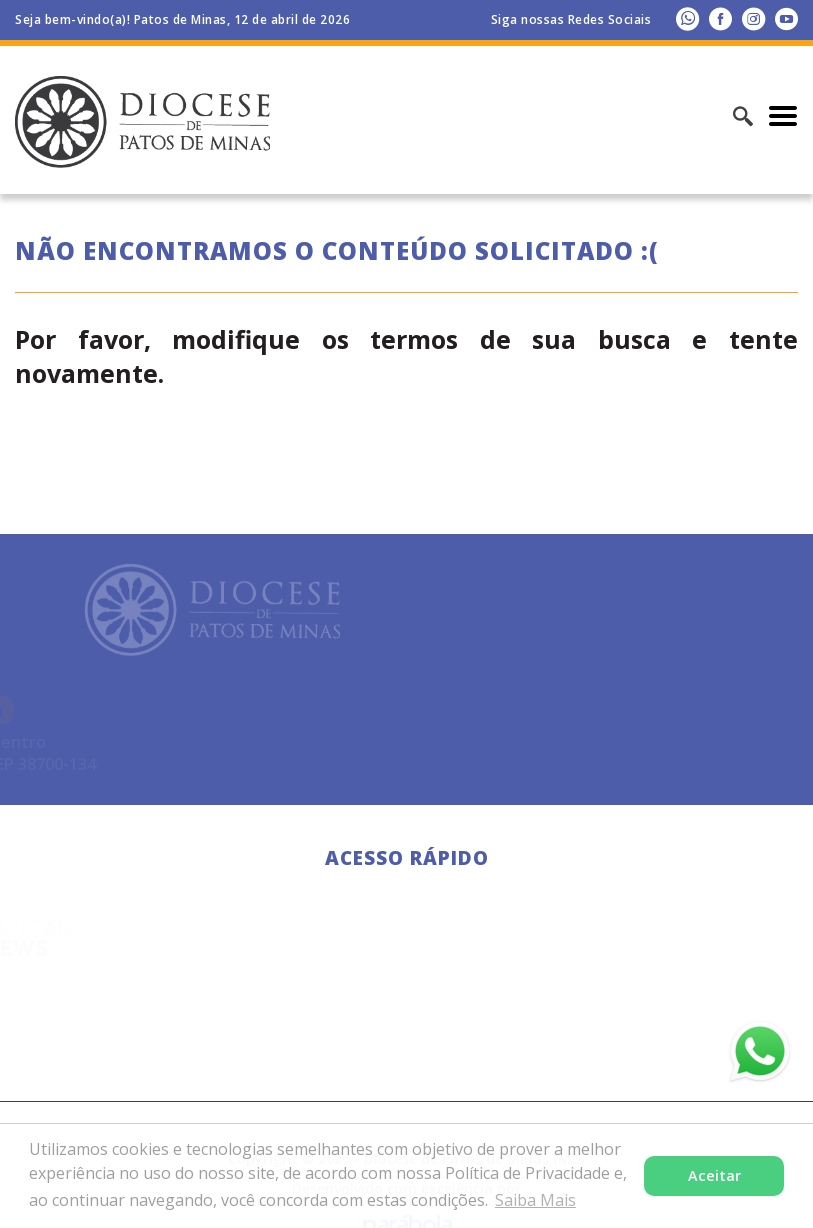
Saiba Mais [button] (535, 1200)
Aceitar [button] (714, 1175)
